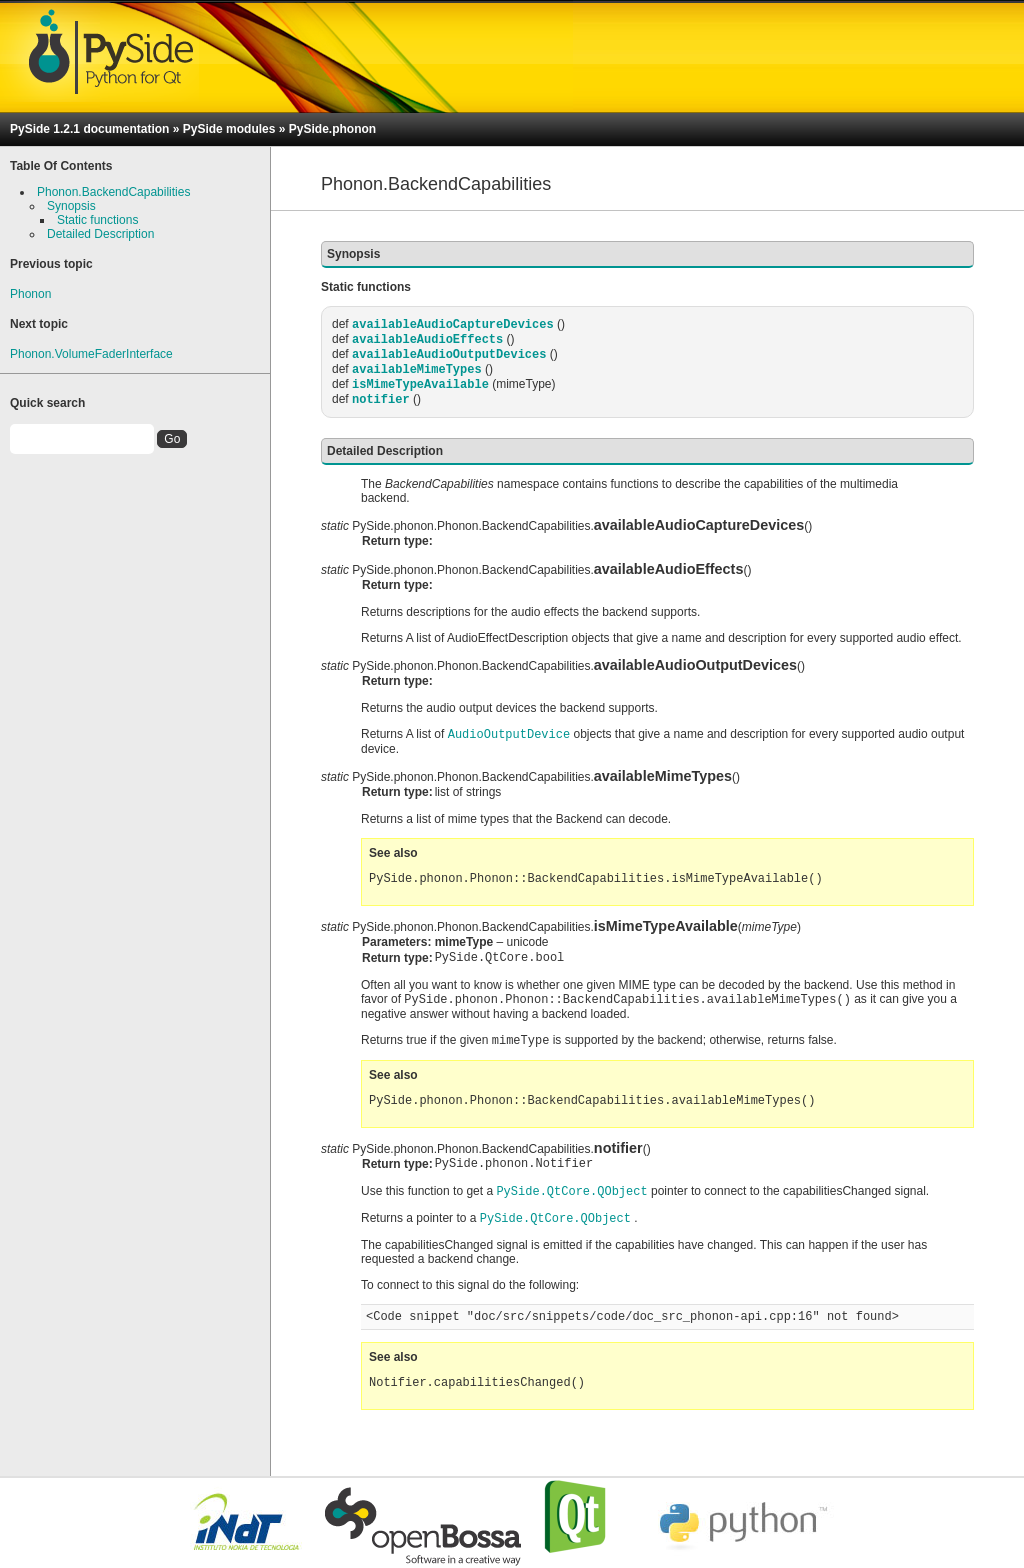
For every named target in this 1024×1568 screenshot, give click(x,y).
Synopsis (71, 206)
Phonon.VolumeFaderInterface (91, 354)
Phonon (30, 294)
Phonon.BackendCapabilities (113, 192)
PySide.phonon (332, 129)
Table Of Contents (61, 166)
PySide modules (229, 129)
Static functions (97, 220)
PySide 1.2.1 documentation (89, 129)
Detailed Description (100, 234)
